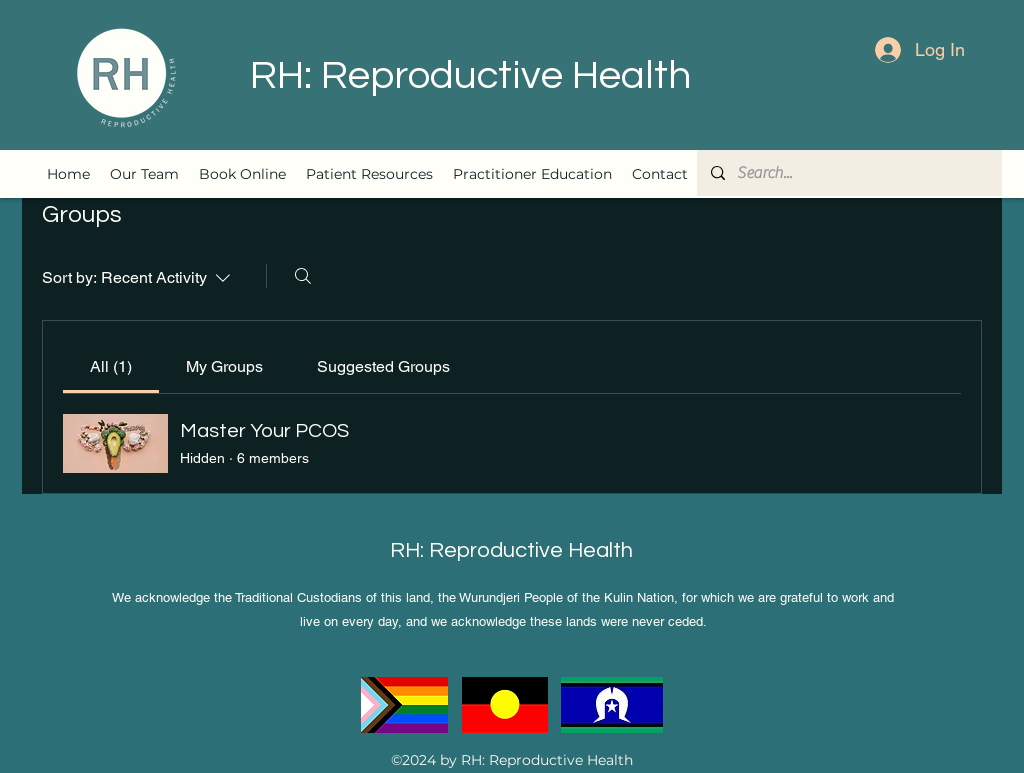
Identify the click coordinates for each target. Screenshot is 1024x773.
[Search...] (848, 173)
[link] (111, 366)
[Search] (303, 276)
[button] (369, 174)
